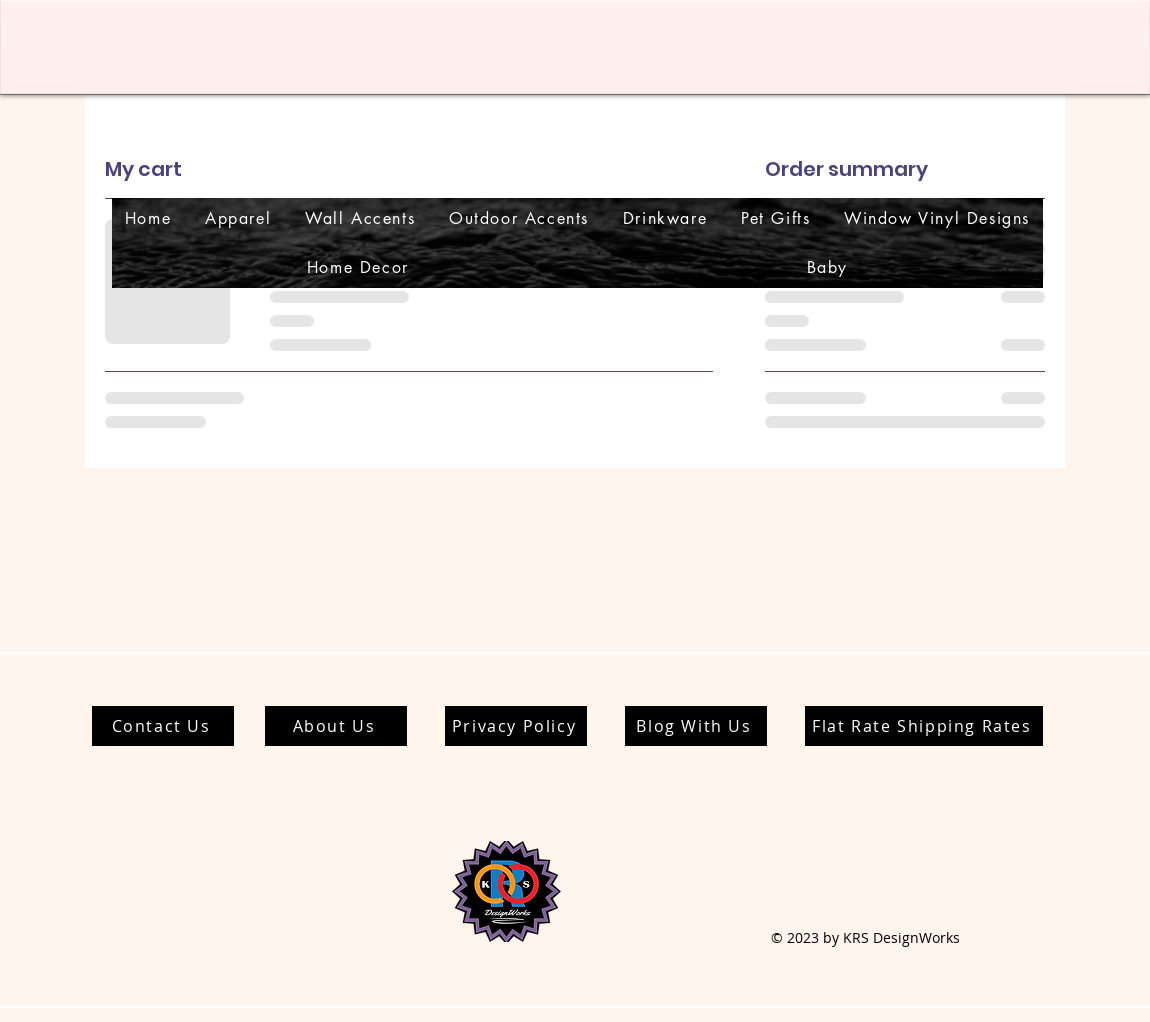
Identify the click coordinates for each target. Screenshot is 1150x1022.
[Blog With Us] (696, 726)
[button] (238, 218)
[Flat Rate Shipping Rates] (924, 726)
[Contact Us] (163, 726)
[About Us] (336, 726)
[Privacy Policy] (516, 726)
